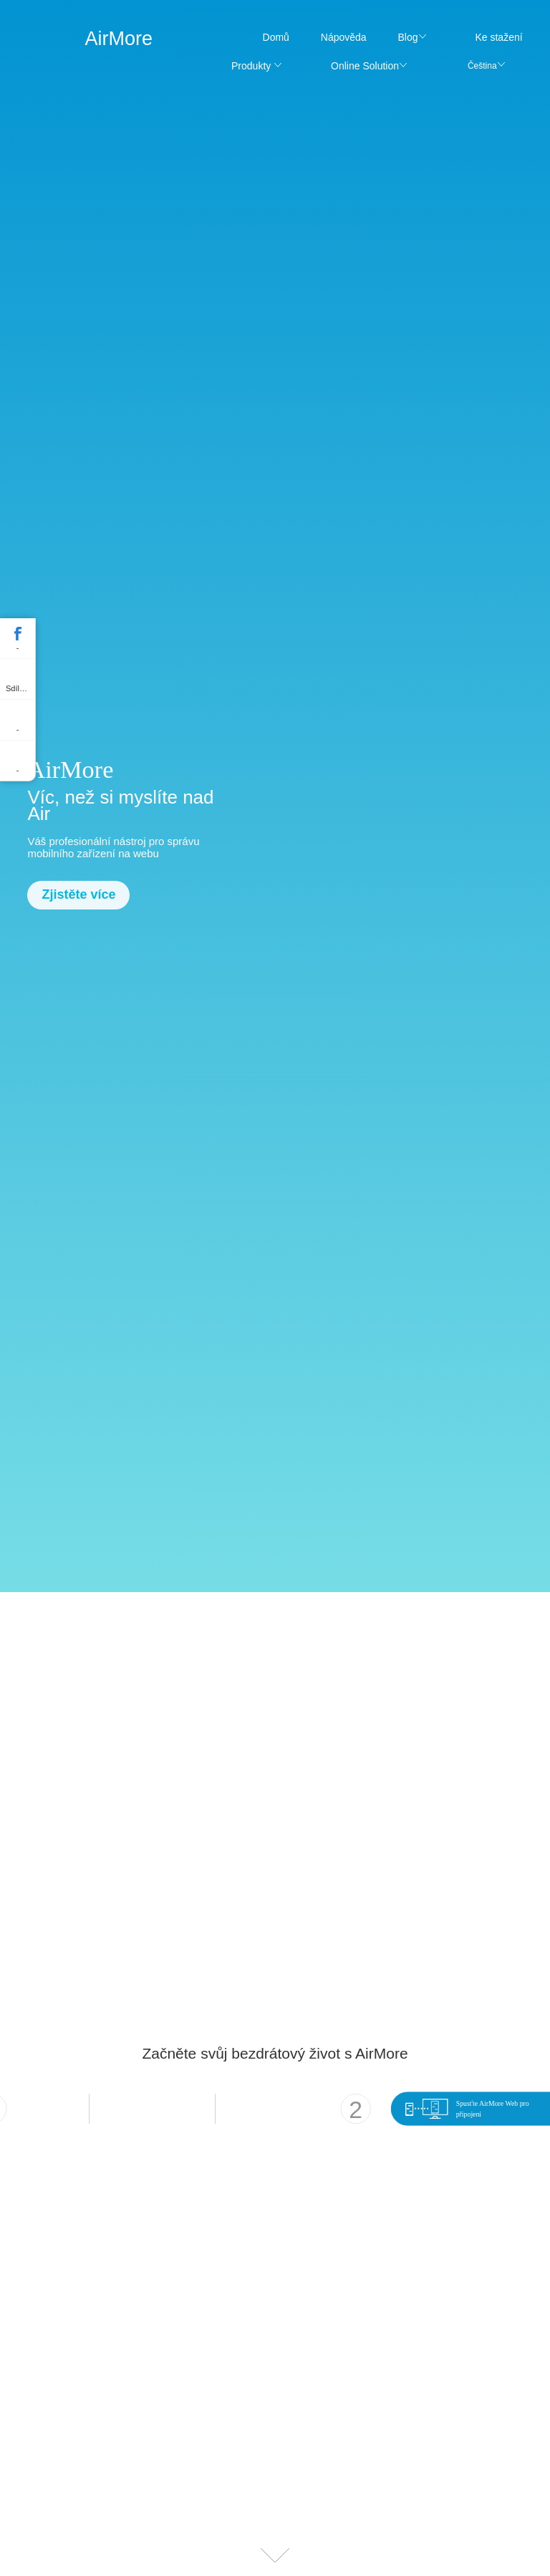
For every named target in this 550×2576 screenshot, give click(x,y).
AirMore (119, 38)
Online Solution (365, 66)
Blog (408, 37)
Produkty (251, 66)
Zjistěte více (78, 894)
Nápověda (344, 37)
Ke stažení (498, 37)
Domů (276, 37)
